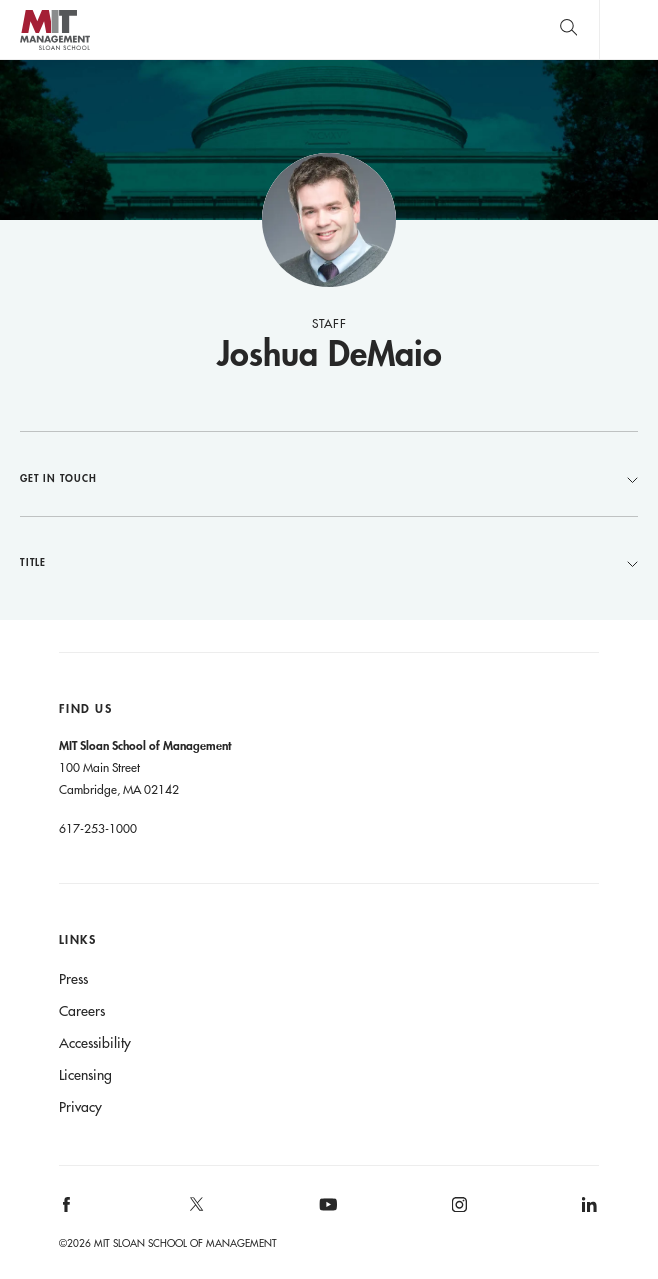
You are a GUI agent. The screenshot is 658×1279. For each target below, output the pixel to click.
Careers (82, 1011)
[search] (568, 29)
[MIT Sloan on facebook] (67, 1211)
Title (329, 562)
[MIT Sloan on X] (196, 1211)
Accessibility (95, 1043)
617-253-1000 (98, 828)
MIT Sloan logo (54, 49)
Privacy (80, 1107)
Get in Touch (329, 478)
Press (73, 979)
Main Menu (628, 29)
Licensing (85, 1075)
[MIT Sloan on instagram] (457, 1211)
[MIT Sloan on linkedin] (588, 1211)
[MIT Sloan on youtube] (325, 1215)
